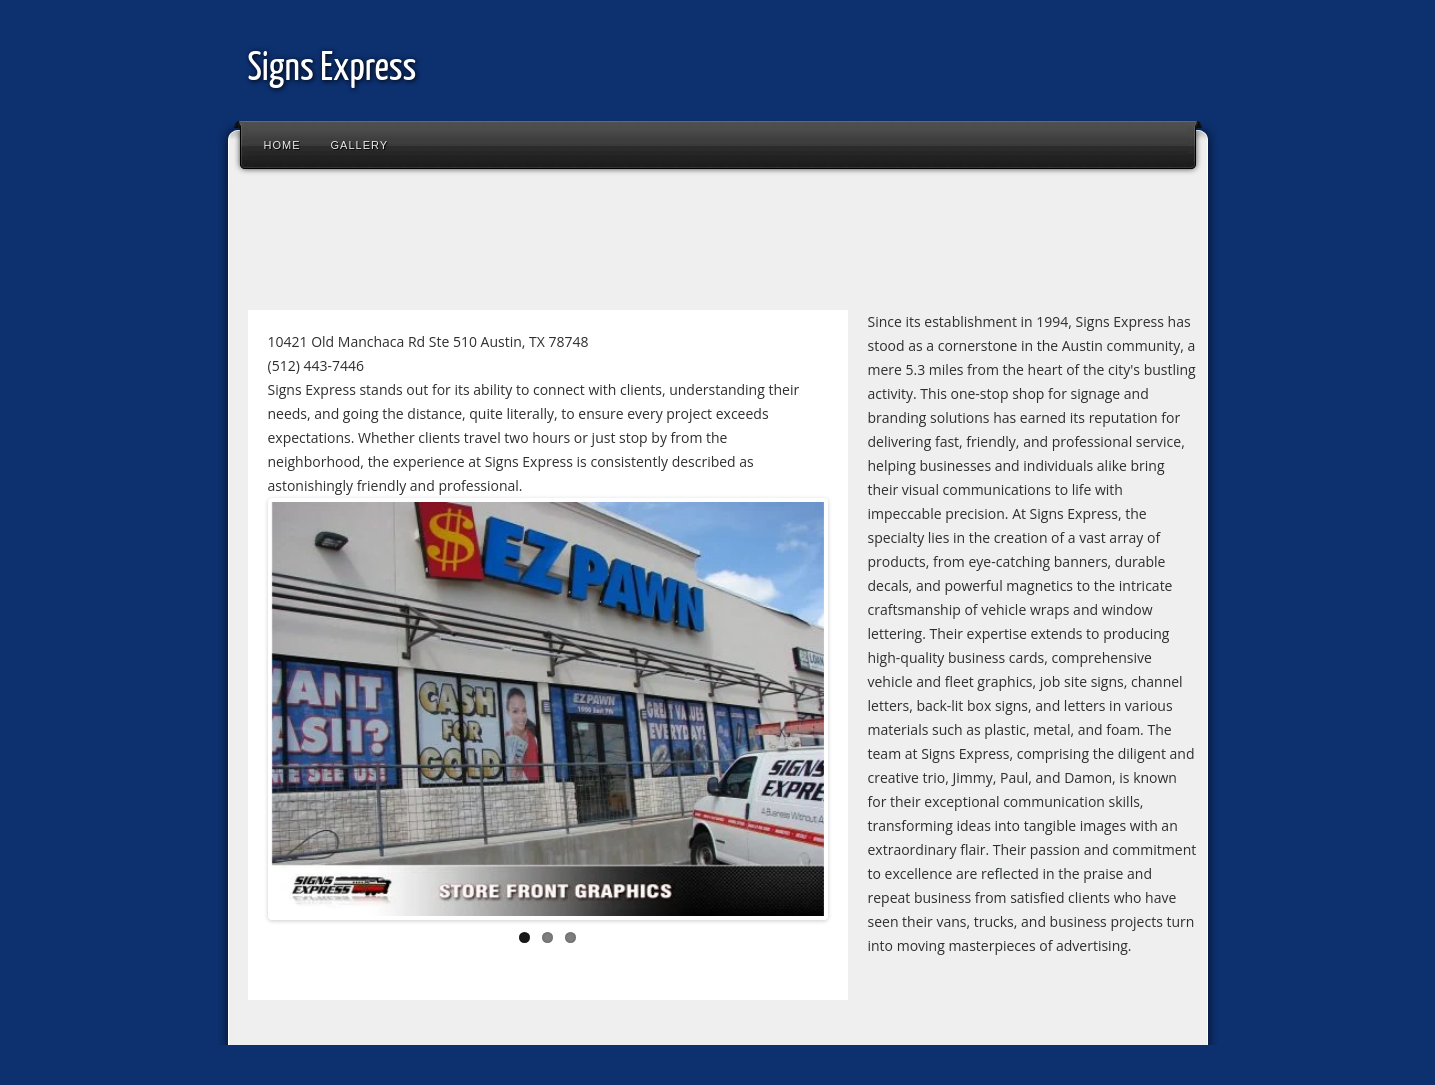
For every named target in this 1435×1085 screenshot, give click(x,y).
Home (282, 145)
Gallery (360, 145)
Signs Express (332, 69)
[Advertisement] (602, 244)
